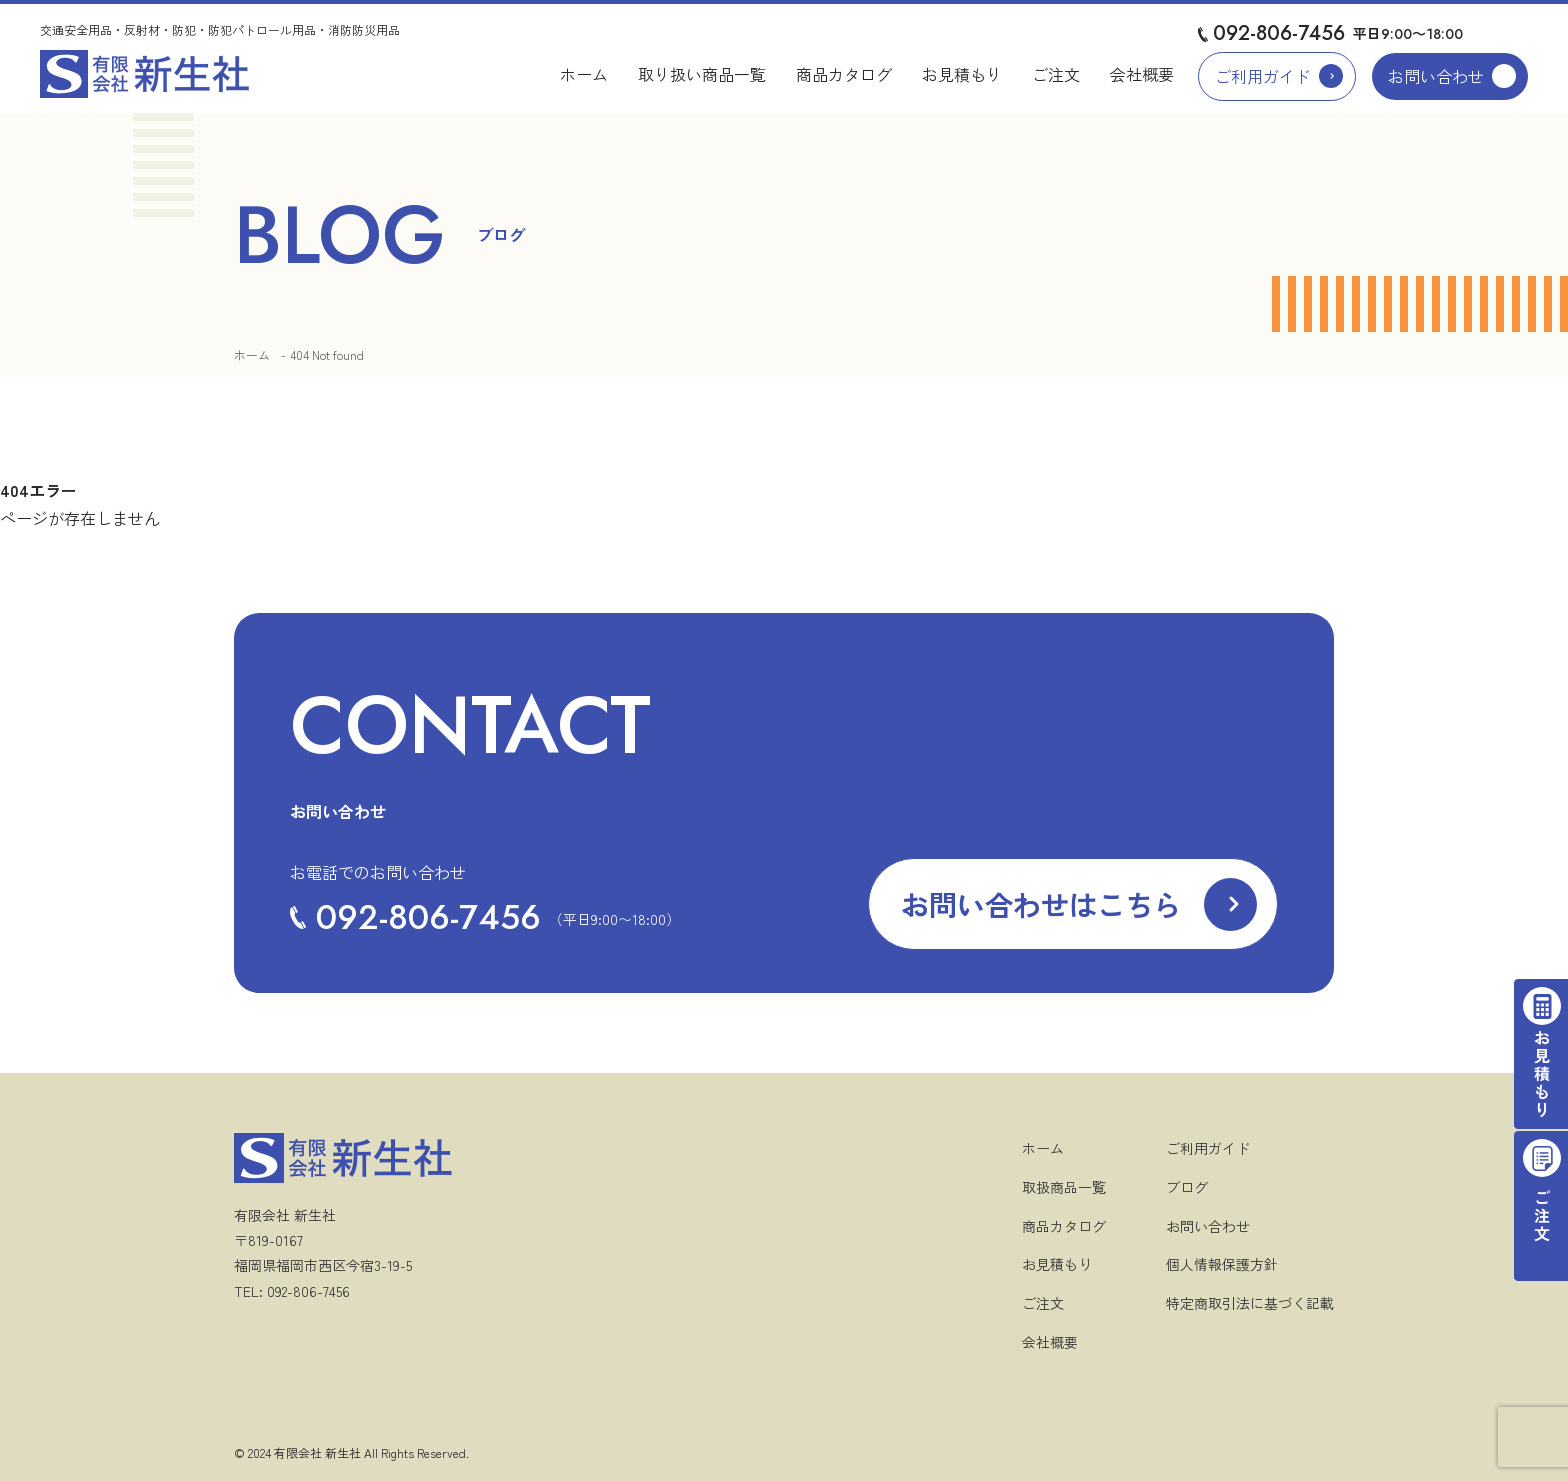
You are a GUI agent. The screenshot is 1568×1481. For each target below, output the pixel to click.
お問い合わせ (1436, 76)
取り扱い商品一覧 (702, 74)
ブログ (1187, 1187)
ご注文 (1056, 74)
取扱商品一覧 (1064, 1187)
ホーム (584, 74)
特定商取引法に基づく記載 (1250, 1303)
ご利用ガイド (1263, 76)
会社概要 (1142, 74)
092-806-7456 (1279, 33)
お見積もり (962, 74)
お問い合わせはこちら (1041, 904)
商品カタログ (844, 74)
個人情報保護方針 (1222, 1264)
